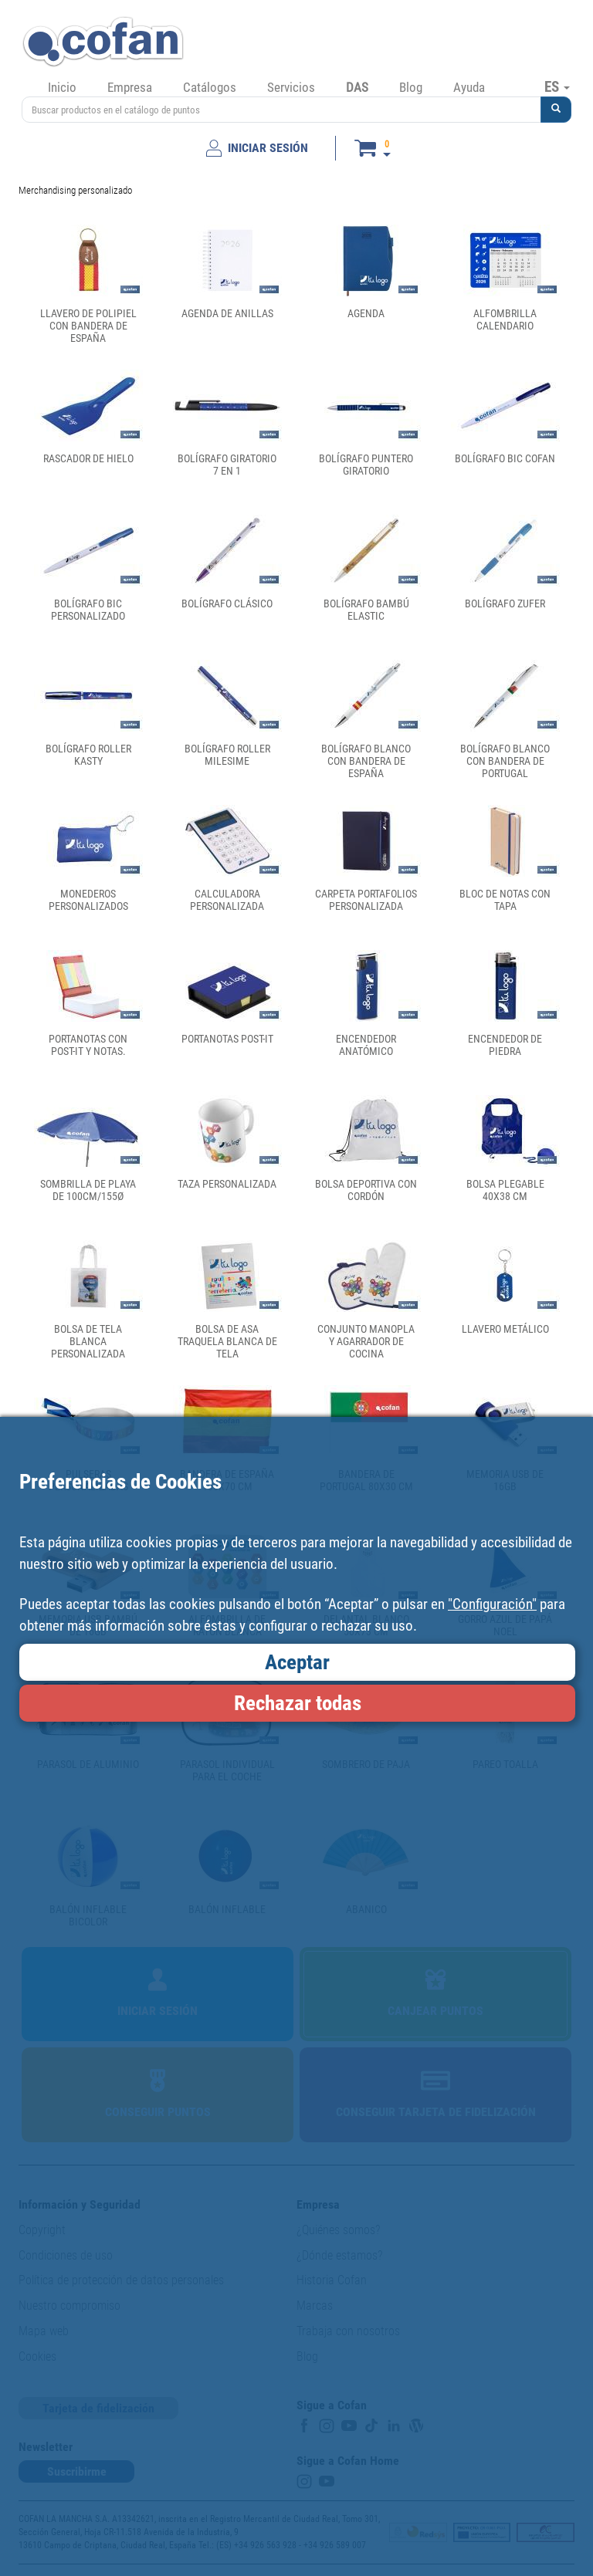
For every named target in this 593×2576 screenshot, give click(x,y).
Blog (410, 87)
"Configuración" (492, 1604)
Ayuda (469, 87)
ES (557, 86)
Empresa (129, 87)
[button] (555, 109)
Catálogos (209, 87)
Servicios (291, 87)
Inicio (62, 87)
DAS (357, 87)
